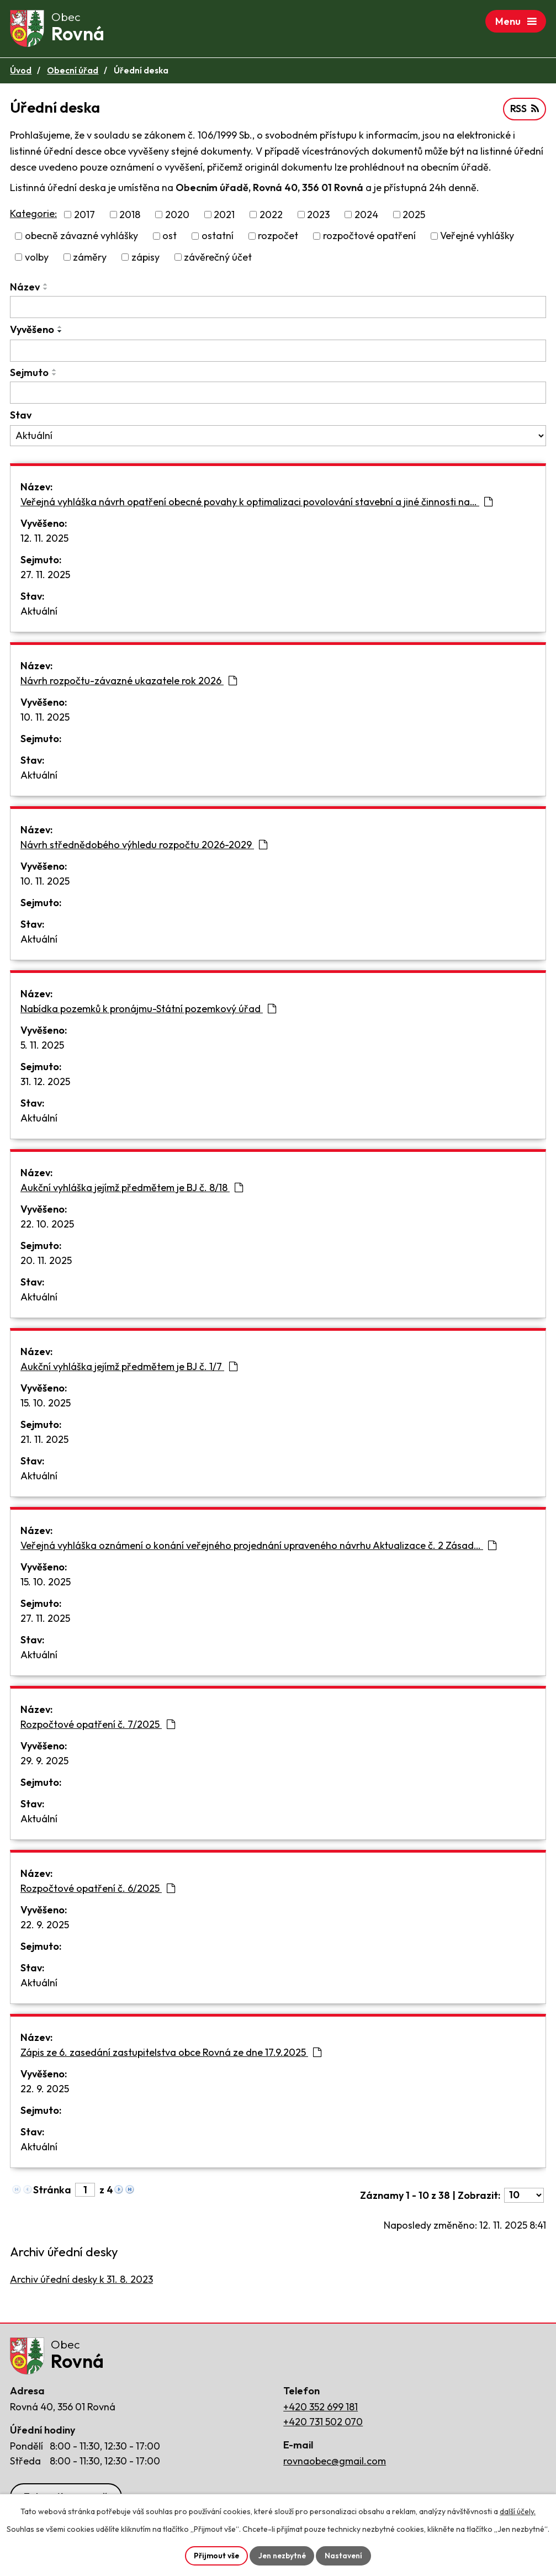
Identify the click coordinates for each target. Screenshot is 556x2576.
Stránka (52, 2192)
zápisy (145, 259)
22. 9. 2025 (44, 1927)
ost (169, 238)
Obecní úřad (72, 72)
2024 (366, 217)
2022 (271, 217)
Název (25, 289)
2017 (84, 217)
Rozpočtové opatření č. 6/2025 (97, 1890)
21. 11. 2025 (44, 1441)
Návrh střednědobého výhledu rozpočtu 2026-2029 (143, 846)
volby (37, 259)
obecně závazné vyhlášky (81, 238)
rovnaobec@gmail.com (334, 2465)
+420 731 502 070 (323, 2426)
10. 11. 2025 (45, 719)
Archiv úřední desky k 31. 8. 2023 (81, 2282)
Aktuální (38, 613)
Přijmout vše (215, 2555)
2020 (177, 217)
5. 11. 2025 (42, 1047)
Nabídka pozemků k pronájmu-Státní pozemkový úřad (148, 1010)
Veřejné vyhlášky (477, 238)
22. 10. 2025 (47, 1226)
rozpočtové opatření (369, 238)
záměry (90, 259)
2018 (129, 217)
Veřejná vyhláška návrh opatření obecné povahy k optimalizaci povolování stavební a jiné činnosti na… (256, 504)
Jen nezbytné (282, 2555)
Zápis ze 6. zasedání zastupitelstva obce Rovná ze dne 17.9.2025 (170, 2054)
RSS (524, 111)
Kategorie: (33, 216)
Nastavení (345, 2555)
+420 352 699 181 (320, 2411)
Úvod (20, 72)
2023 (318, 217)
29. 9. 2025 (44, 1763)
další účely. (518, 2511)
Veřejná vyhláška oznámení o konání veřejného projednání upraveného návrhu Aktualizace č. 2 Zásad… (258, 1547)
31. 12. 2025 (45, 1083)
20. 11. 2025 (46, 1262)
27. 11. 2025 (45, 576)
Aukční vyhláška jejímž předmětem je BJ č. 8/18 (131, 1189)
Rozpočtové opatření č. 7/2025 (97, 1726)
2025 (414, 217)
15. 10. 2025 (45, 1405)
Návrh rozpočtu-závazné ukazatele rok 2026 (128, 682)
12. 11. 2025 (44, 540)
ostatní (218, 238)
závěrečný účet (218, 259)
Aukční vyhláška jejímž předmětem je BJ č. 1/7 (128, 1368)
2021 (224, 217)
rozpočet (278, 238)
